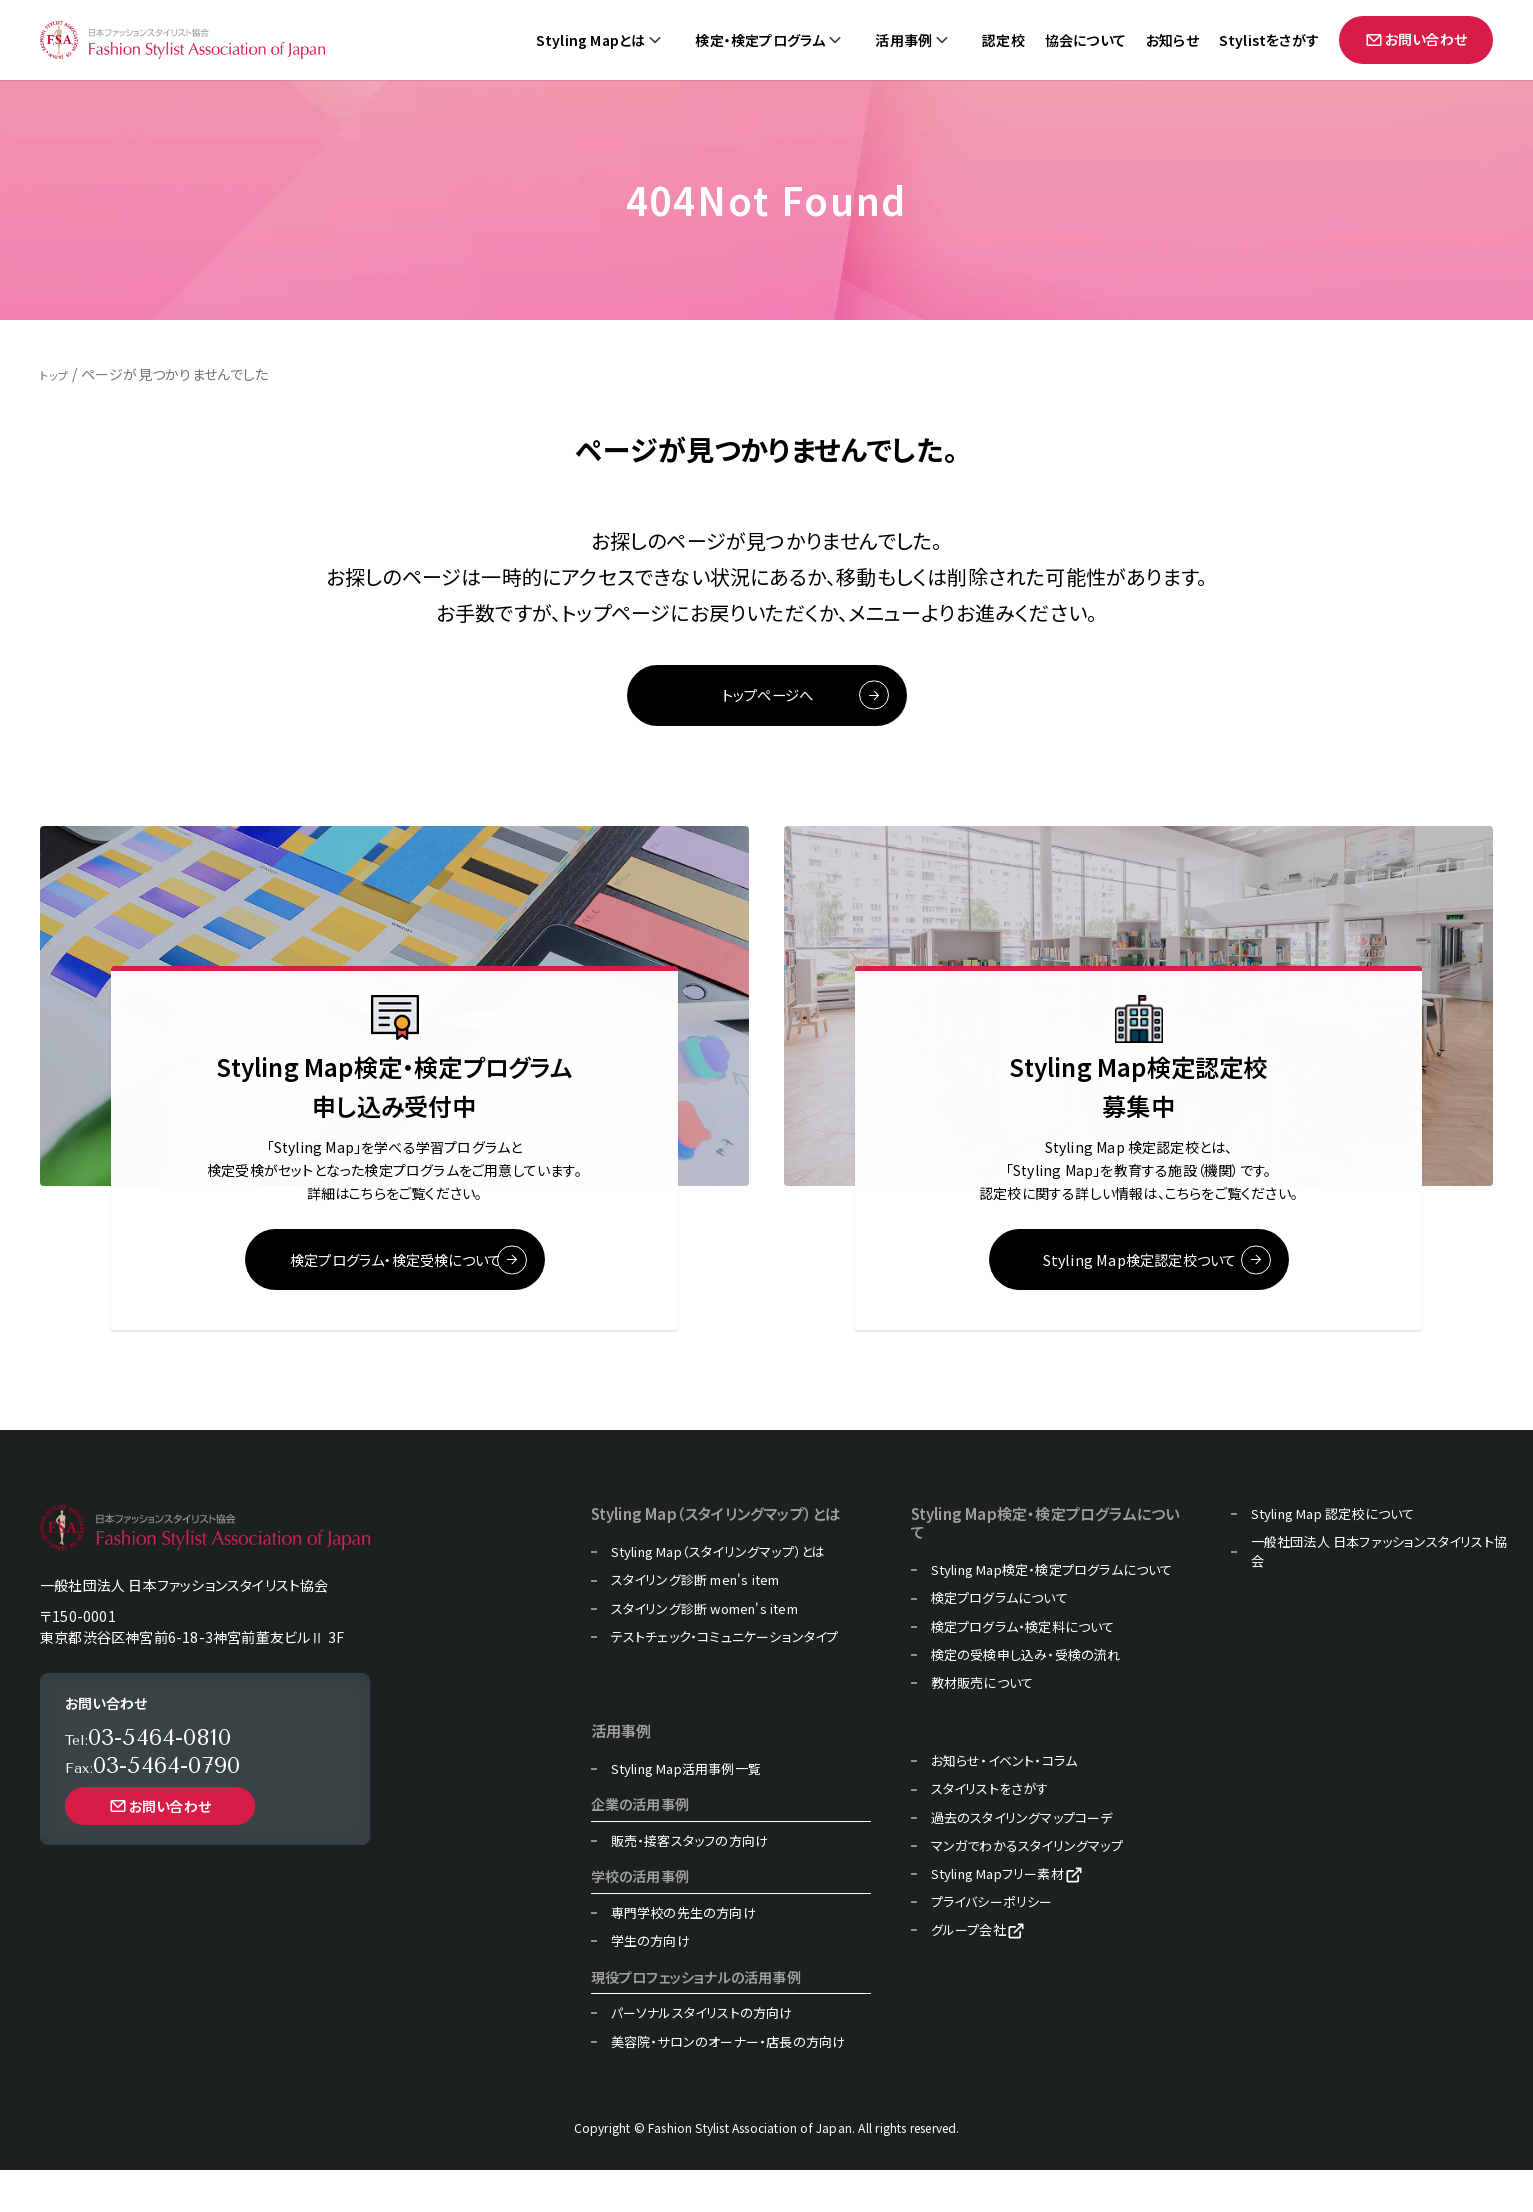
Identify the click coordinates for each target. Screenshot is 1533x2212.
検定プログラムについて (999, 1640)
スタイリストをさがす (990, 1831)
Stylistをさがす (1269, 40)
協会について (1085, 40)
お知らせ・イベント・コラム (1004, 1803)
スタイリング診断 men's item (695, 1622)
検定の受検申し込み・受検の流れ (1026, 1697)
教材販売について (982, 1725)
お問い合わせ (1416, 39)
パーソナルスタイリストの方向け (702, 2055)
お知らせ (1172, 40)
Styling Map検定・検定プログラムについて (1052, 1612)
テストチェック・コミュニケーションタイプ (725, 1679)
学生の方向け (650, 1983)
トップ (58, 374)
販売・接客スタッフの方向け (690, 1883)
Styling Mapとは (591, 40)
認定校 (1003, 40)
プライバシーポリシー (992, 1944)
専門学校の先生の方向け (683, 1955)
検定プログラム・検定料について (1023, 1668)
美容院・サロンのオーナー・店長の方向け (728, 2083)
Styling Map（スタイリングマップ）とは (718, 1594)
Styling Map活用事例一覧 (686, 1811)
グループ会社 (968, 1972)
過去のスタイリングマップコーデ (1022, 1859)
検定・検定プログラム (760, 40)
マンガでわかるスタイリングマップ (1027, 1888)
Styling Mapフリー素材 (997, 1916)
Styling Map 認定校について (1333, 1556)
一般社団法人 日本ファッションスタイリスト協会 (1379, 1593)
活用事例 (903, 40)
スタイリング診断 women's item (704, 1650)
